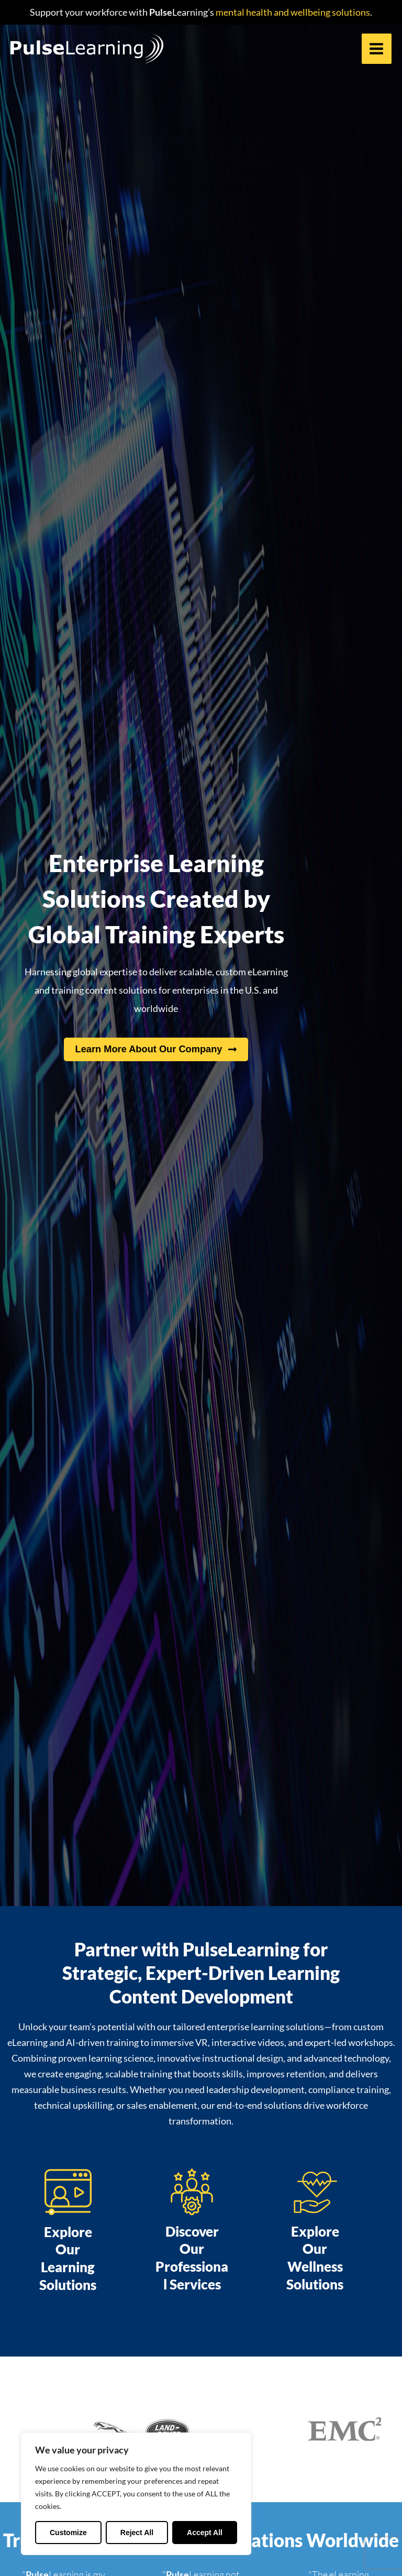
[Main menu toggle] (377, 49)
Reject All (136, 2532)
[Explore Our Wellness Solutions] (315, 2191)
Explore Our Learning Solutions (67, 2258)
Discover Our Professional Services (191, 2258)
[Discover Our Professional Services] (192, 2191)
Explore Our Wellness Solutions (314, 2258)
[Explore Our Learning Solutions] (68, 2192)
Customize (68, 2532)
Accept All (204, 2532)
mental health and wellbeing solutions (292, 12)
